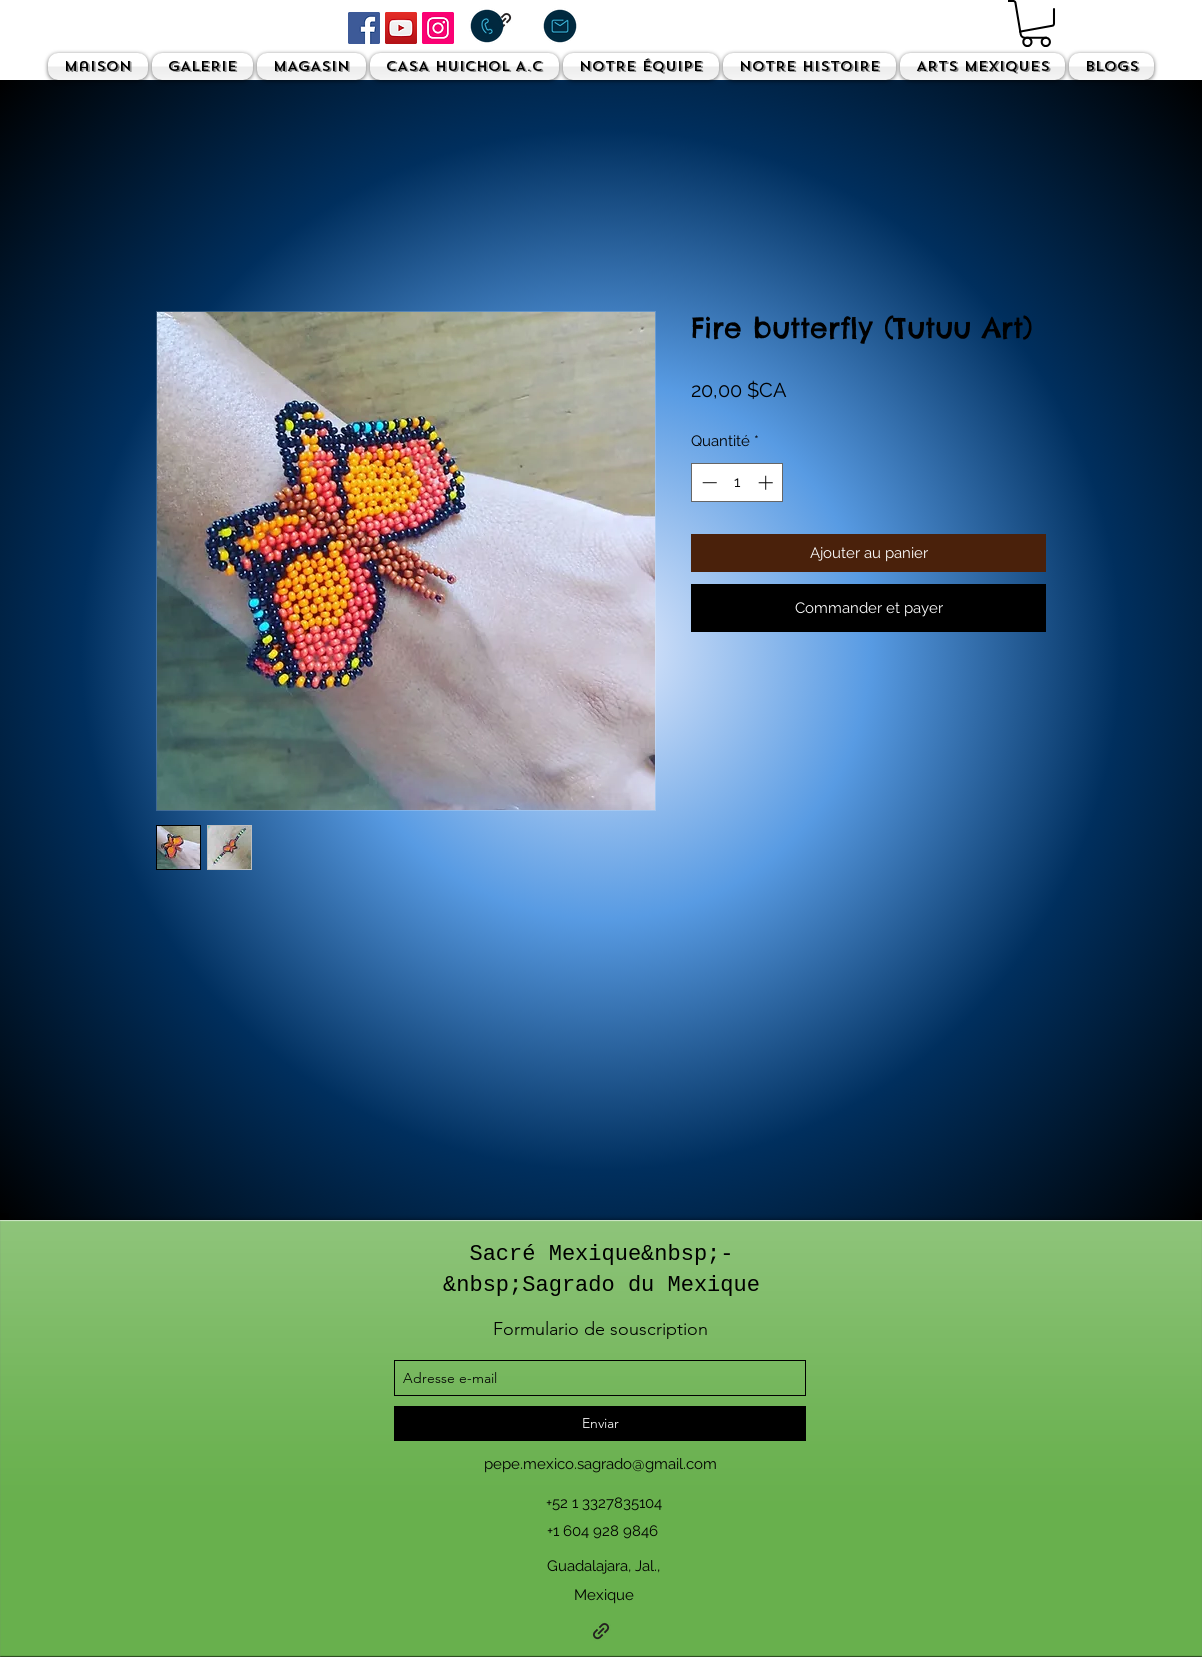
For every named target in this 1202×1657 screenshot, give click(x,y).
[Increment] (767, 482)
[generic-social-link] (601, 1631)
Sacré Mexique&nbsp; (594, 1254)
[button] (1036, 23)
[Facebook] (364, 28)
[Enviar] (600, 1423)
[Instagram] (438, 28)
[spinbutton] (737, 482)
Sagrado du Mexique (641, 1285)
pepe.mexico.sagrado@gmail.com (600, 1464)
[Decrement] (707, 482)
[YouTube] (401, 28)
